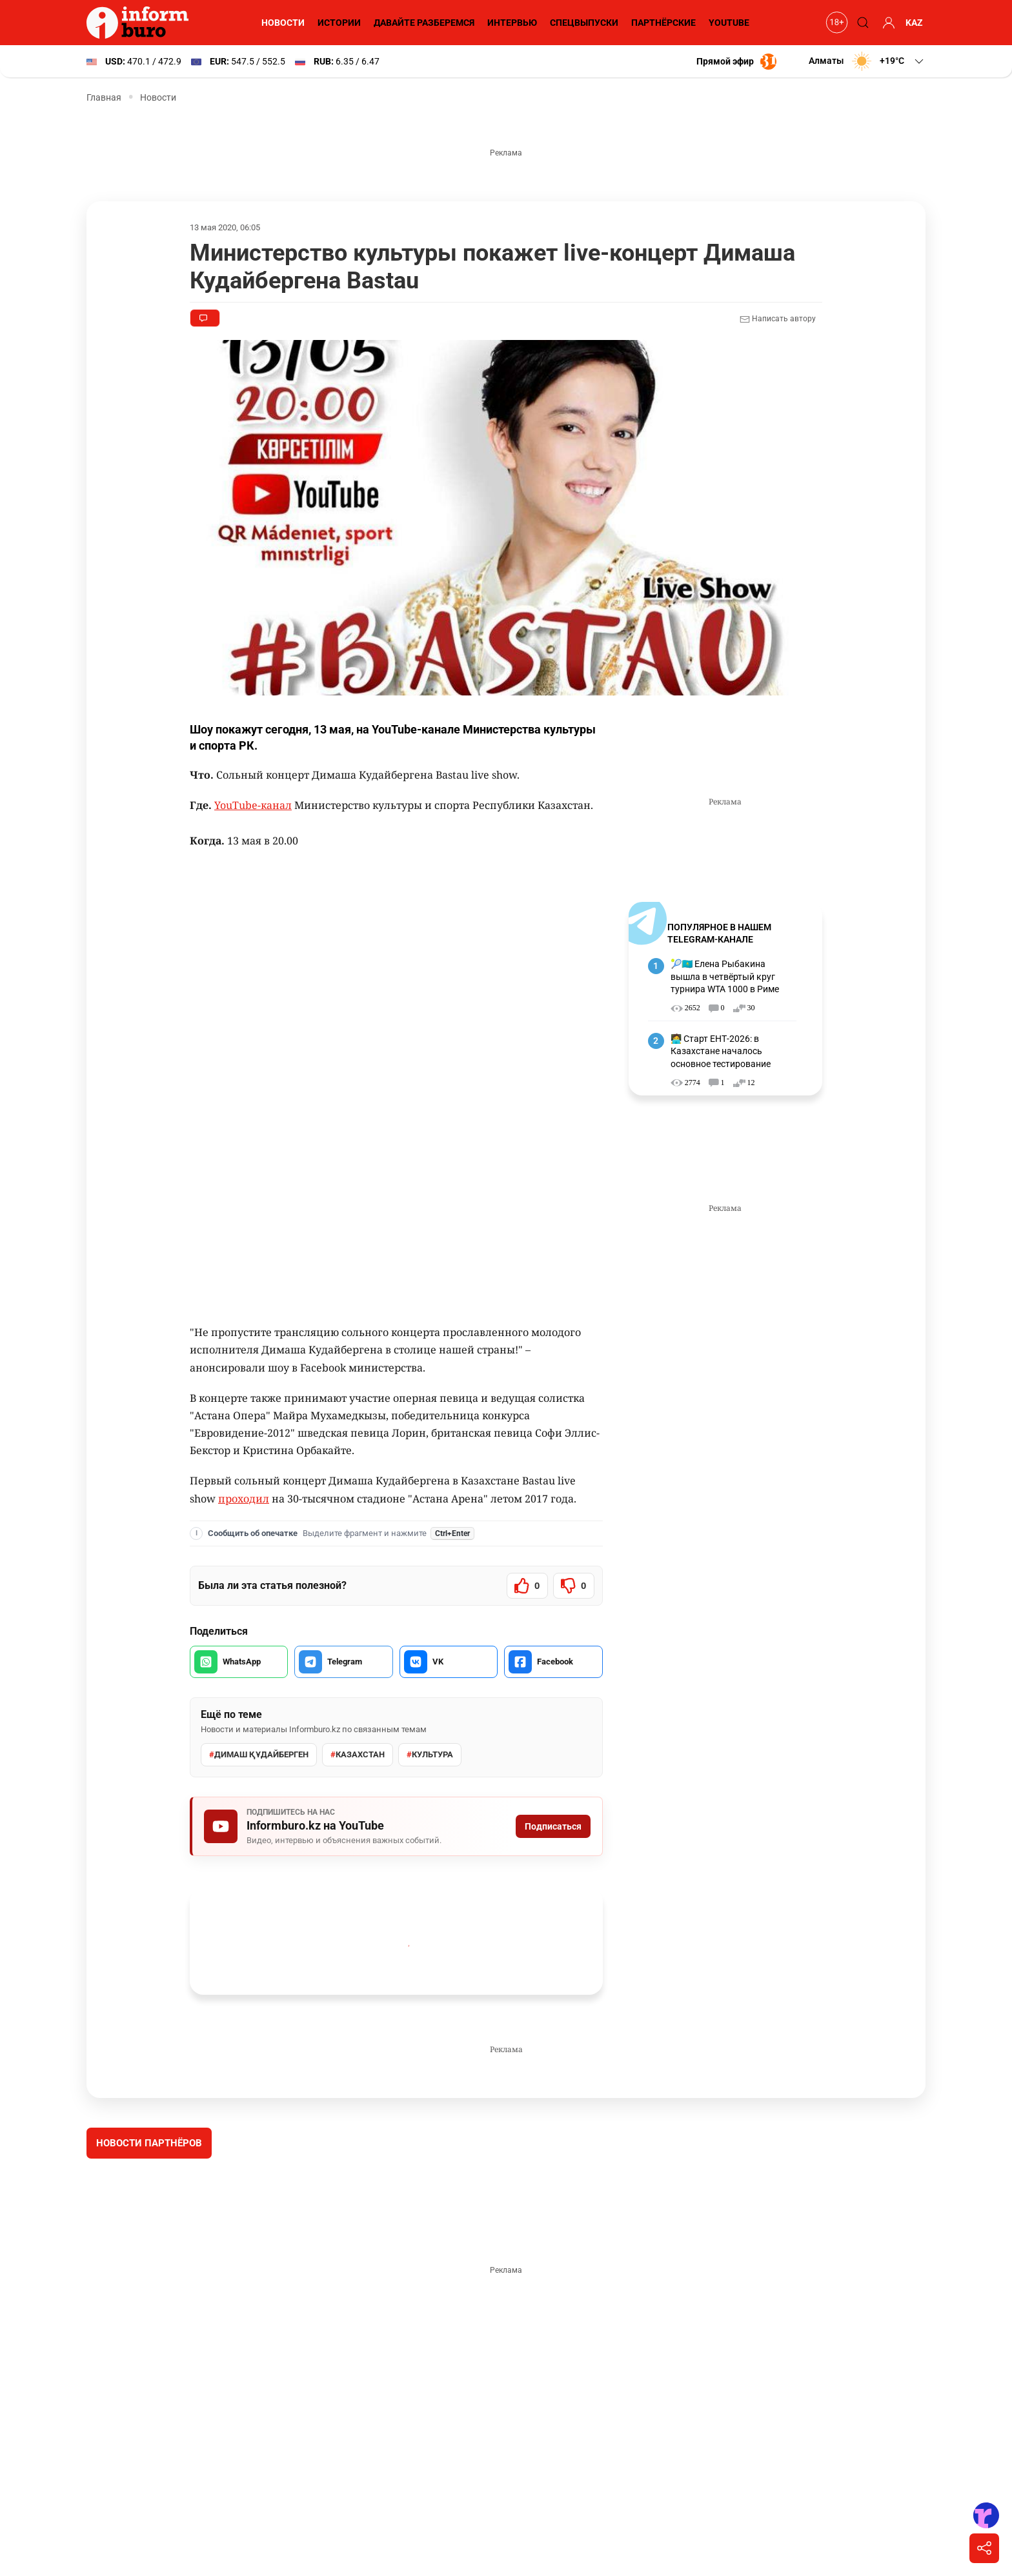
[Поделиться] (984, 2548)
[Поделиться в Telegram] (343, 1662)
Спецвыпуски (583, 22)
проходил (215, 1498)
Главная (103, 97)
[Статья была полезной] (527, 1586)
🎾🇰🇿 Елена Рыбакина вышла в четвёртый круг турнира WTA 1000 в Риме (726, 976)
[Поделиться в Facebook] (553, 1662)
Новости (281, 22)
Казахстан (356, 1755)
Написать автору (777, 319)
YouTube (729, 22)
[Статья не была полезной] (573, 1586)
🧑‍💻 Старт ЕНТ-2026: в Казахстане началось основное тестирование (721, 1051)
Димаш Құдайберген (258, 1755)
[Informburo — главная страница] (140, 22)
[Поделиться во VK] (449, 1662)
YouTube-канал (251, 805)
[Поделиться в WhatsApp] (239, 1662)
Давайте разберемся (422, 22)
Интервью (511, 22)
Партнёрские (662, 22)
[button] (866, 61)
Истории (337, 22)
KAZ (914, 22)
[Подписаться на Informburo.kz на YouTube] (396, 1826)
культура (428, 1755)
